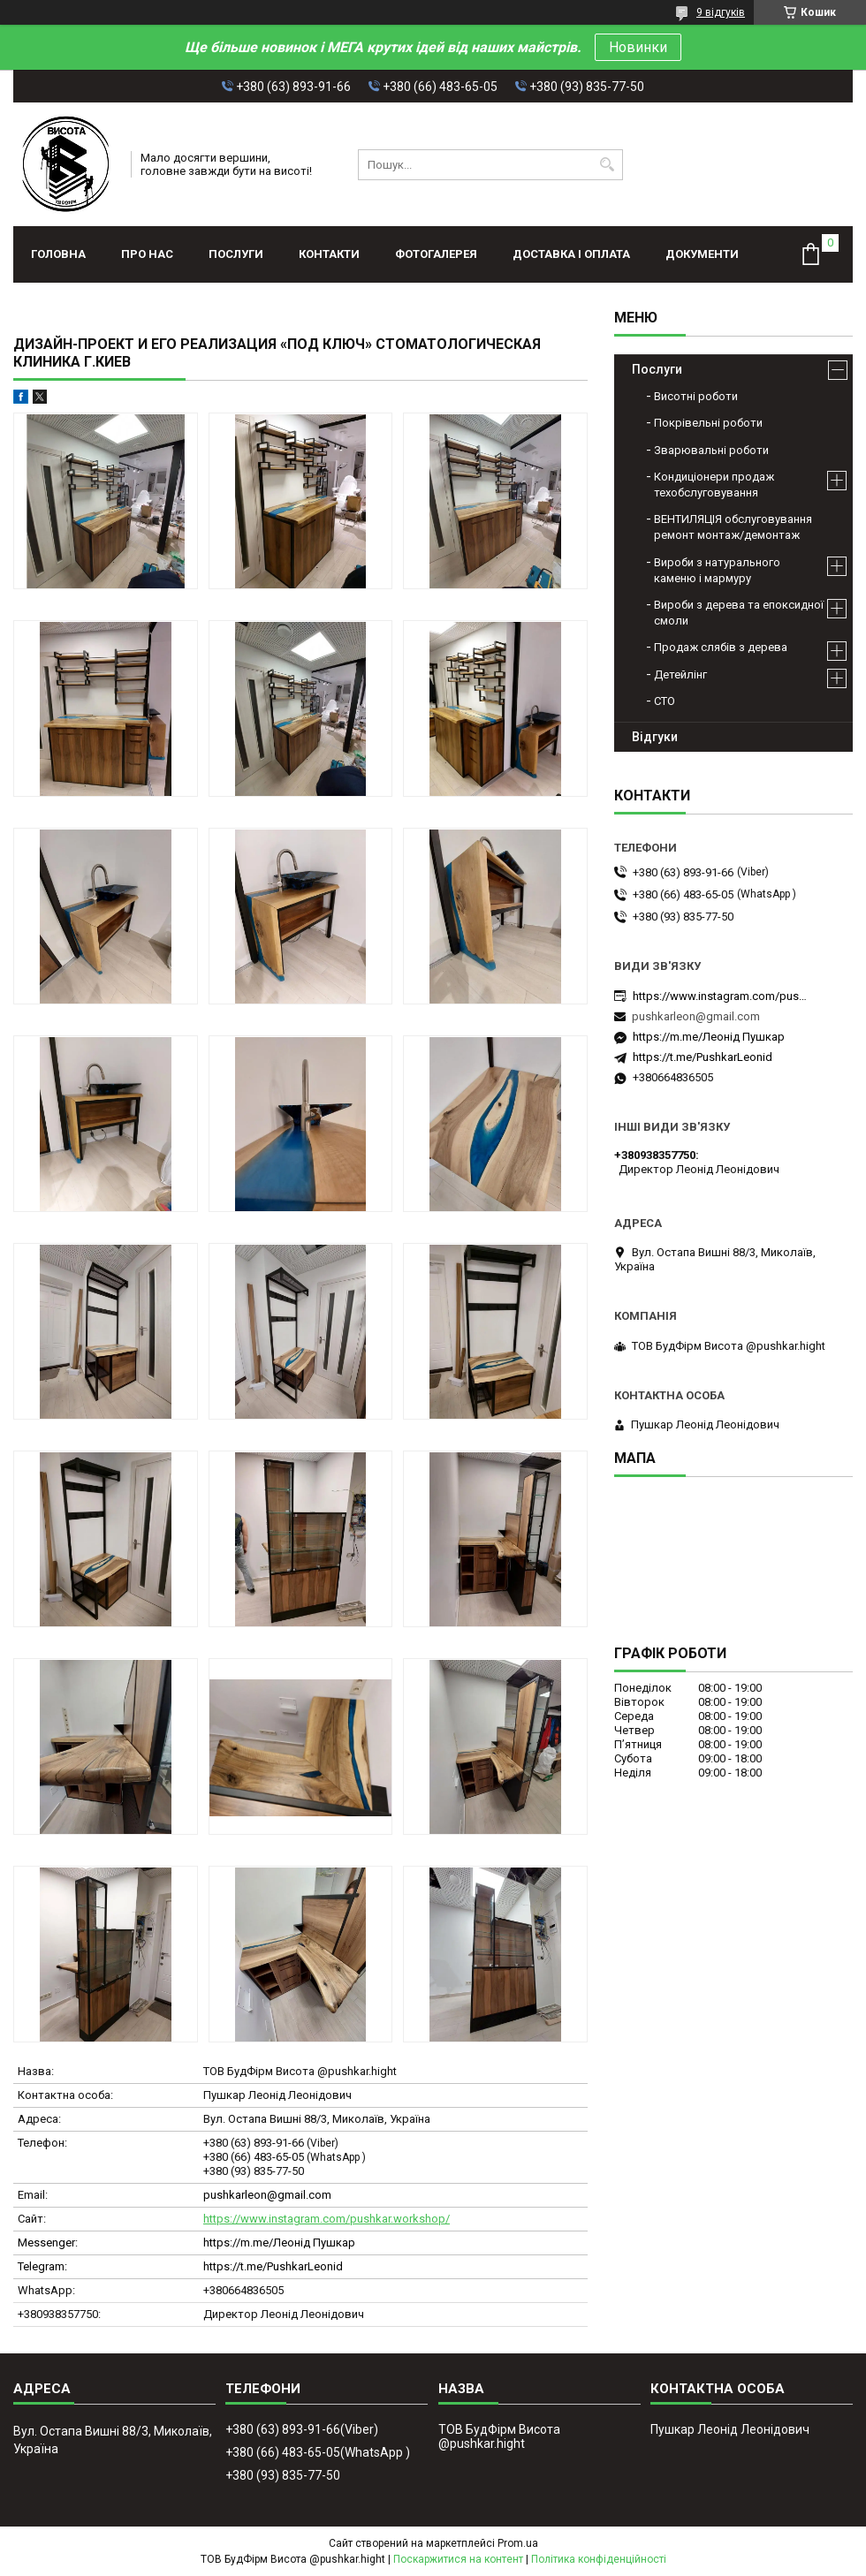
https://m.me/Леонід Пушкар (279, 2242)
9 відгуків (720, 12)
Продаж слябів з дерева (720, 647)
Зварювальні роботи (711, 450)
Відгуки (655, 737)
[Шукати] (607, 164)
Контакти (329, 254)
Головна (58, 254)
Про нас (147, 254)
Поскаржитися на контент (458, 2559)
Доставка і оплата (571, 254)
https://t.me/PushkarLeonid (273, 2266)
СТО (664, 701)
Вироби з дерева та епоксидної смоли (739, 612)
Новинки (638, 47)
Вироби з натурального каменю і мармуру (717, 570)
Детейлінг (680, 674)
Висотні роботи (696, 396)
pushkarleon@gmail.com (267, 2194)
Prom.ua (518, 2543)
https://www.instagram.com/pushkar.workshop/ (326, 2218)
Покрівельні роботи (708, 422)
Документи (702, 254)
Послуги (236, 254)
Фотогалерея (436, 254)
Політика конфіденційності (598, 2559)
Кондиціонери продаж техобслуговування (714, 484)
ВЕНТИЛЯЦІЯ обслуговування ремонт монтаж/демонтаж (733, 527)
